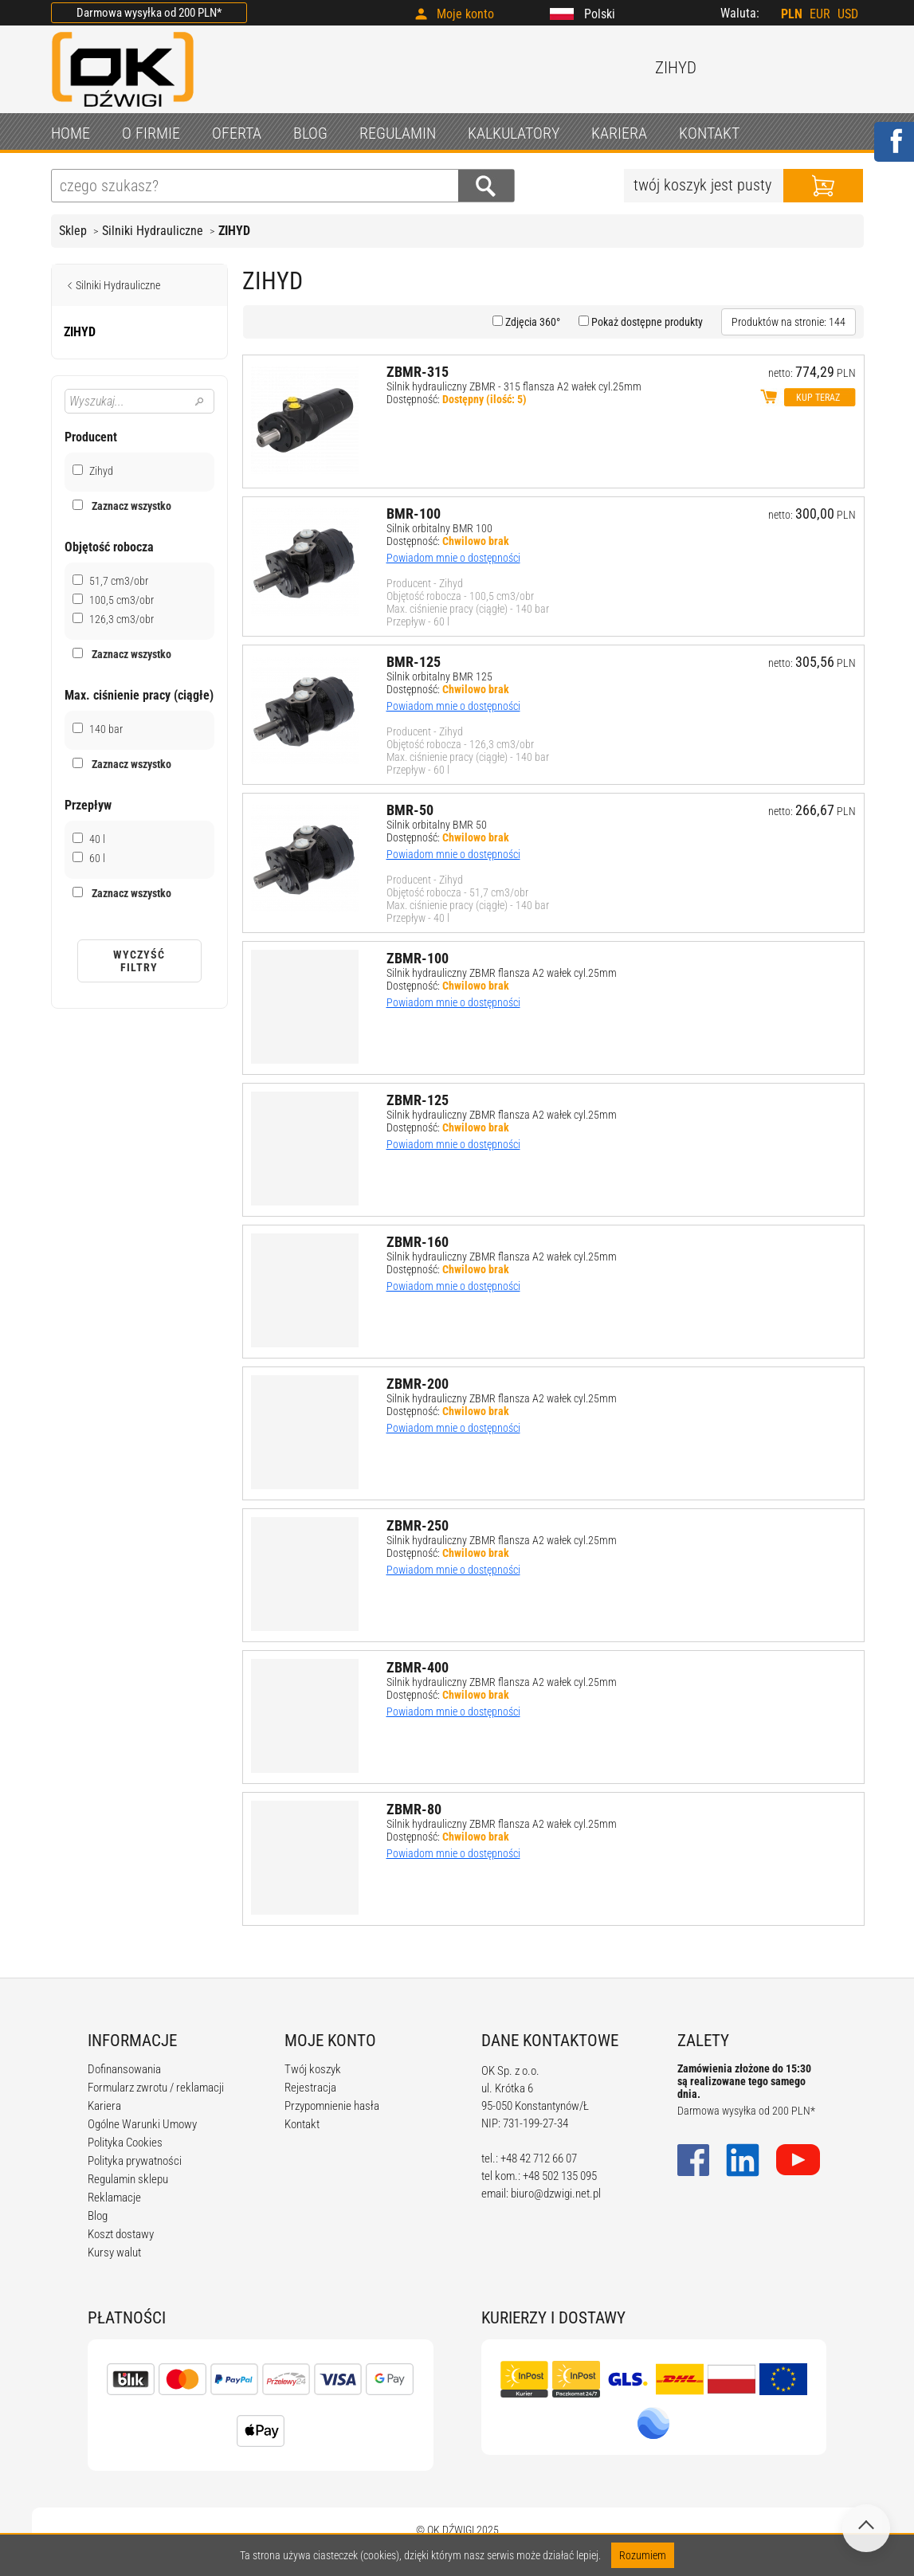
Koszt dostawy (121, 2234)
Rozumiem (642, 2555)
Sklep (73, 230)
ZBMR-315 (417, 371)
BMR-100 (413, 513)
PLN (791, 14)
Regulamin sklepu (128, 2179)
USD (848, 14)
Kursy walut (114, 2252)
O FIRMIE (151, 133)
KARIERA (619, 133)
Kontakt (302, 2124)
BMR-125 (413, 661)
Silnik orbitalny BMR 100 (439, 528)
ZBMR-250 (417, 1525)
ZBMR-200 (417, 1383)
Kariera (104, 2106)
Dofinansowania (124, 2069)
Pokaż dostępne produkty (646, 322)
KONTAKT (709, 133)
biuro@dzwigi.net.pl (556, 2193)
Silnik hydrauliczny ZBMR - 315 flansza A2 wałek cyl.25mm (513, 386)
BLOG (310, 133)
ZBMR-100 (417, 958)
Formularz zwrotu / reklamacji (156, 2087)
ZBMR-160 (417, 1241)
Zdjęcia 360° (531, 322)
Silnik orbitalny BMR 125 (439, 676)
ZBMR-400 (417, 1667)
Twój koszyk (312, 2069)
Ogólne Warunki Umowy (142, 2124)
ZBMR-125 (417, 1100)
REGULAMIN (397, 133)
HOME (70, 133)
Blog (98, 2216)
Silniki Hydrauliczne (152, 230)
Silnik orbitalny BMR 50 (436, 824)
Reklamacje (114, 2197)
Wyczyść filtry (139, 961)
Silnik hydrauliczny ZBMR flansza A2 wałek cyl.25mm (501, 972)
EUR (820, 14)
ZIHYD (234, 230)
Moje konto (465, 14)
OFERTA (236, 133)
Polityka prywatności (135, 2161)
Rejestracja (310, 2087)
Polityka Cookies (125, 2142)
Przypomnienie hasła (331, 2106)
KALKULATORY (513, 133)
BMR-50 (409, 810)
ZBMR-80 (413, 1809)
